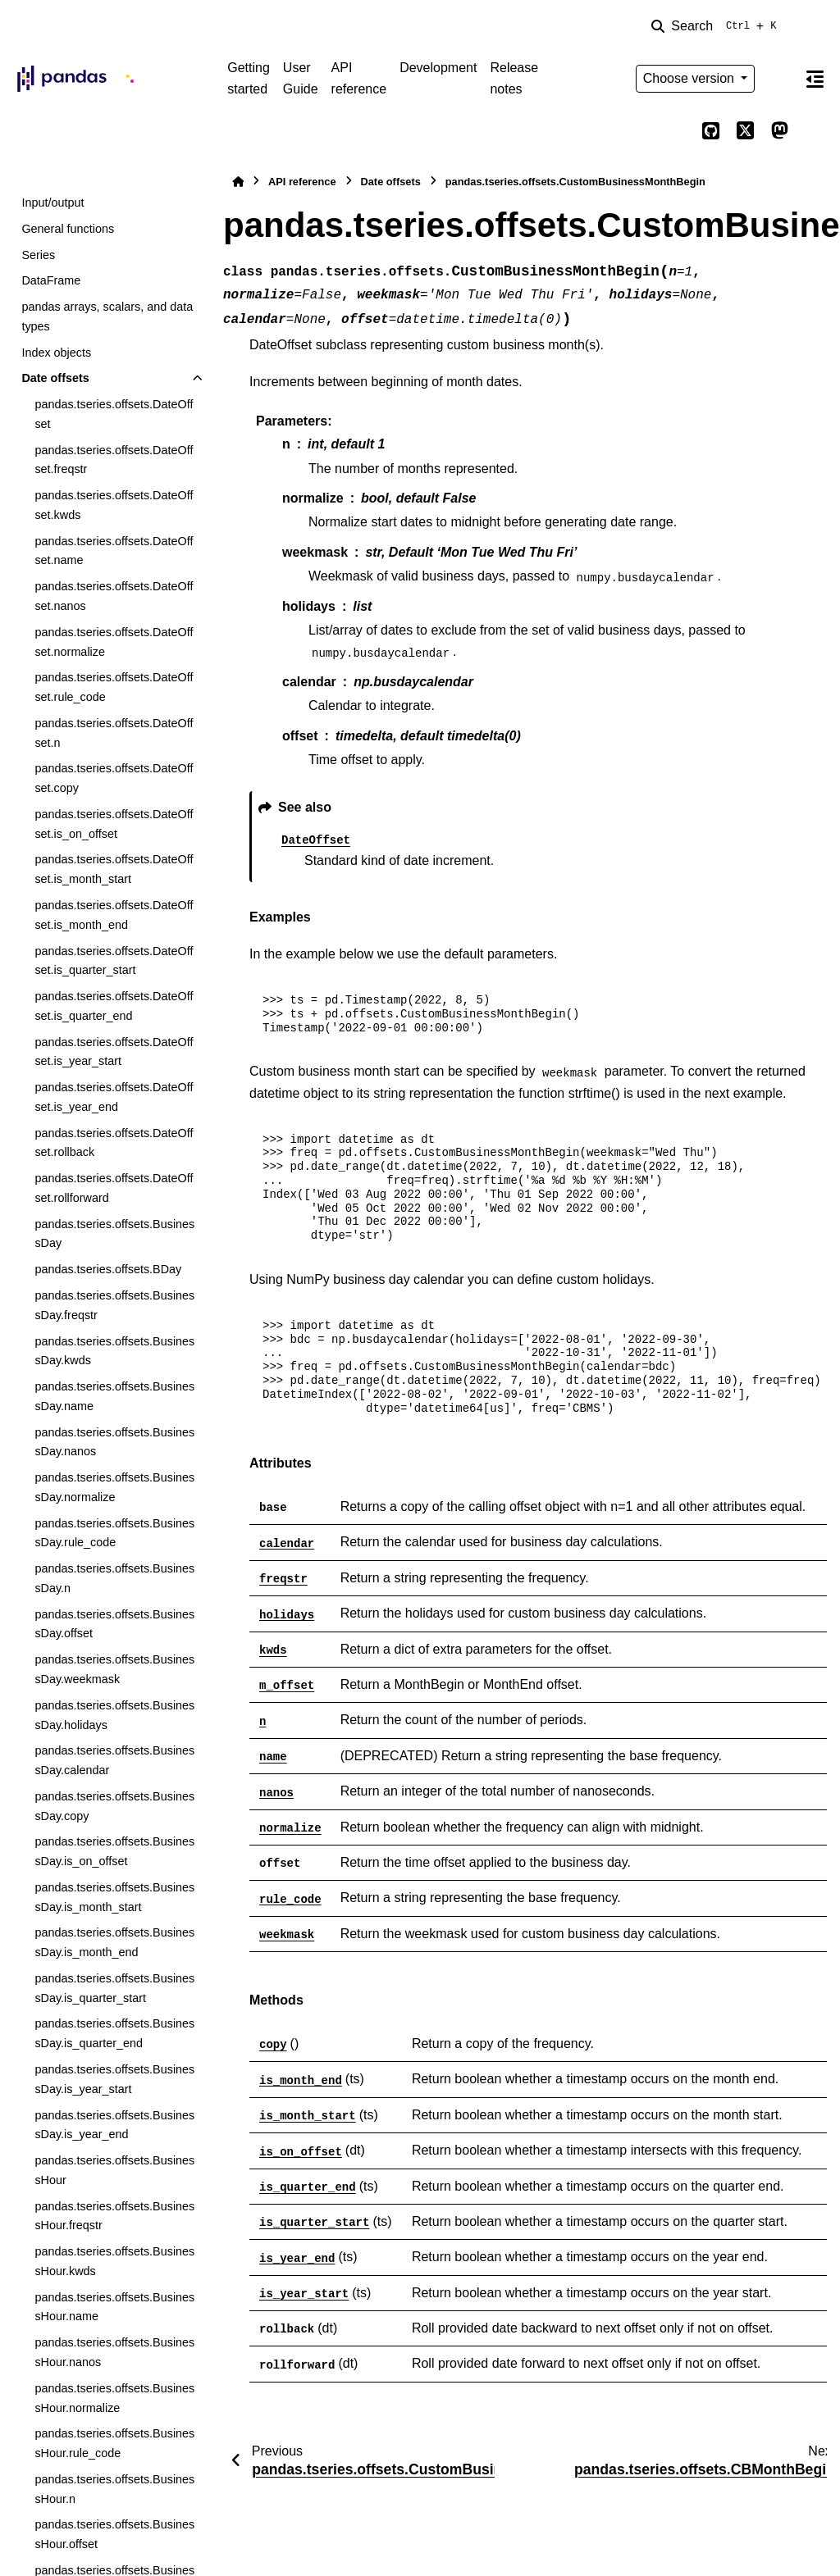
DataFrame (50, 280)
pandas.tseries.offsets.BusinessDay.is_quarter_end (114, 2033)
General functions (67, 228)
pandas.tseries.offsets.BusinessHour (114, 2170)
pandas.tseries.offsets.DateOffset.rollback (113, 1142)
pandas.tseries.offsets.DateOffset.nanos (113, 596)
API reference (359, 78)
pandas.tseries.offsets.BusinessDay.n (114, 1578)
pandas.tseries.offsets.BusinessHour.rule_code (114, 2443)
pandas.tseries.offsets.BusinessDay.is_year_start (114, 2079)
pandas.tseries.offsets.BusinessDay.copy (114, 1806)
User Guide (300, 78)
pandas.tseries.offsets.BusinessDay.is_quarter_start (114, 1988)
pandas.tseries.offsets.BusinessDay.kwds (114, 1351)
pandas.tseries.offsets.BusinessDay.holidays (114, 1715)
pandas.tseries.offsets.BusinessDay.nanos (114, 1442)
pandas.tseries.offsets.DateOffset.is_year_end (113, 1097)
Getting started (248, 78)
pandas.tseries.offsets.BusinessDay (114, 1233)
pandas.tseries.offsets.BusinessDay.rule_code (114, 1533)
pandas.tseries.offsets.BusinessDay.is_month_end (114, 1942)
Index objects (56, 352)
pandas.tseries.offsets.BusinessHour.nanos (114, 2352)
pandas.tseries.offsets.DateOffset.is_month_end (113, 915)
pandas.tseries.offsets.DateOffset (113, 414)
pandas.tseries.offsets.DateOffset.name (113, 551)
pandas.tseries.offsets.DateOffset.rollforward (113, 1188)
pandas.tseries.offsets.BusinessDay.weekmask (114, 1669)
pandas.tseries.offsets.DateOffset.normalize (113, 642)
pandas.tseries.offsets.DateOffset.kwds (113, 505)
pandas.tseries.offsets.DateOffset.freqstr (113, 460)
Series (38, 255)
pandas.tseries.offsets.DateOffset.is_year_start (113, 1051)
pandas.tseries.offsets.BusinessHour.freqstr (114, 2216)
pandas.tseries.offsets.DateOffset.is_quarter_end (113, 1006)
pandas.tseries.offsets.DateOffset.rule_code (113, 687)
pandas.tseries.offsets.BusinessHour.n (114, 2489)
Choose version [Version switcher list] (690, 78)
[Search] (717, 26)
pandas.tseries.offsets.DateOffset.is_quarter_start (113, 960)
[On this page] (814, 79)
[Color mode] (779, 79)
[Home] (238, 181)
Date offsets (55, 378)
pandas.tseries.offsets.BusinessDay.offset (114, 1624)
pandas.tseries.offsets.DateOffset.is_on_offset (113, 824)
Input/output (52, 202)
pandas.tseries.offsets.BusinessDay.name (114, 1396)
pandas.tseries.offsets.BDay (107, 1269)
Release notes (514, 78)
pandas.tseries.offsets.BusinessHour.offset (114, 2534)
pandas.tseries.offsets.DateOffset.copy (113, 778)
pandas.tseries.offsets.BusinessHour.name (114, 2307)
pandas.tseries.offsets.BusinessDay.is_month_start (114, 1897)
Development (438, 68)
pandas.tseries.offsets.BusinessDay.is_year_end (114, 2125)
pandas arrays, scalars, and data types (107, 316)
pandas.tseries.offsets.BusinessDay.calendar (114, 1760)
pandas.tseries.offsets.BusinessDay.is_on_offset (114, 1851)
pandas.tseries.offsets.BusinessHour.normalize (114, 2398)
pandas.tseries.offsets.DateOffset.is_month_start (113, 869)
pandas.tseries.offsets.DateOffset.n (113, 733)
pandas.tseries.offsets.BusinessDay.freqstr (114, 1305)
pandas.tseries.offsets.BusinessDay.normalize (114, 1487)
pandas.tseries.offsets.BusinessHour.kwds (114, 2261)
